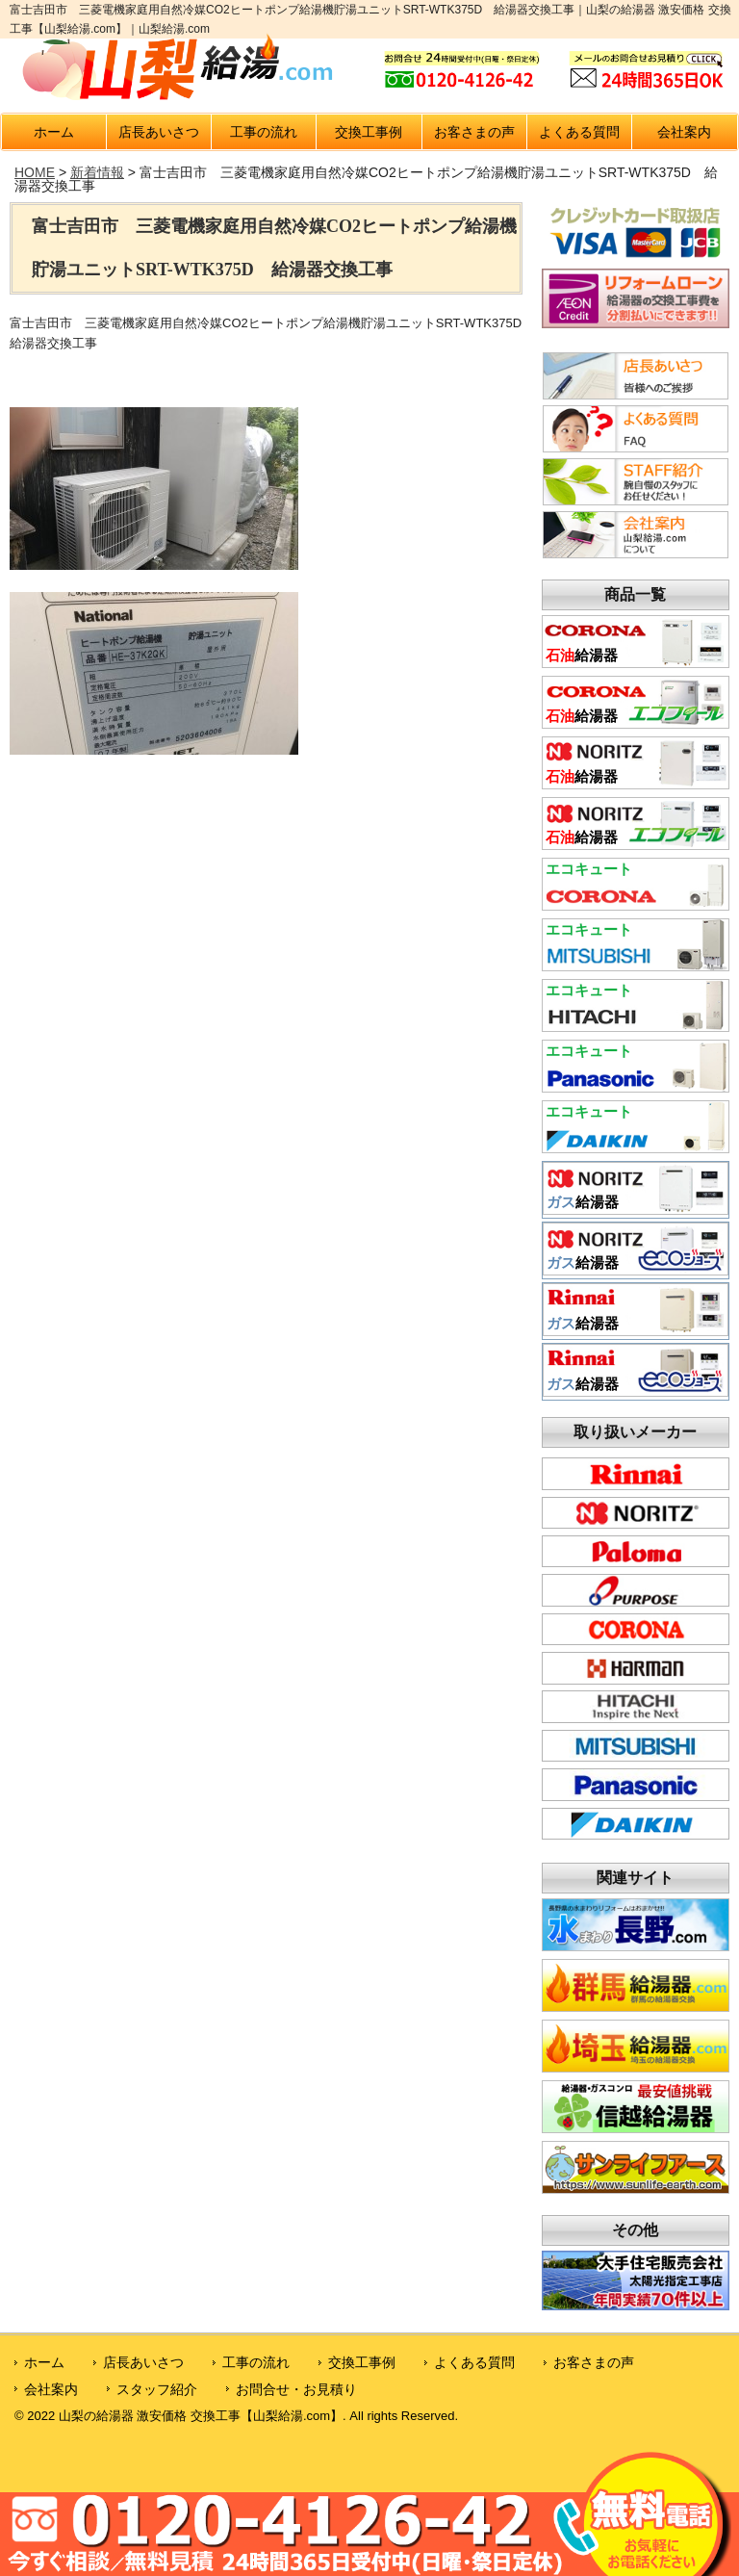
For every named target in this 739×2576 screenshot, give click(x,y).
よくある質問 (579, 132)
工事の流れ (263, 132)
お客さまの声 (474, 132)
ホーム (54, 132)
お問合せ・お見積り (296, 2389)
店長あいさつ (158, 132)
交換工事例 (368, 132)
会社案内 (684, 132)
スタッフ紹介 (156, 2389)
